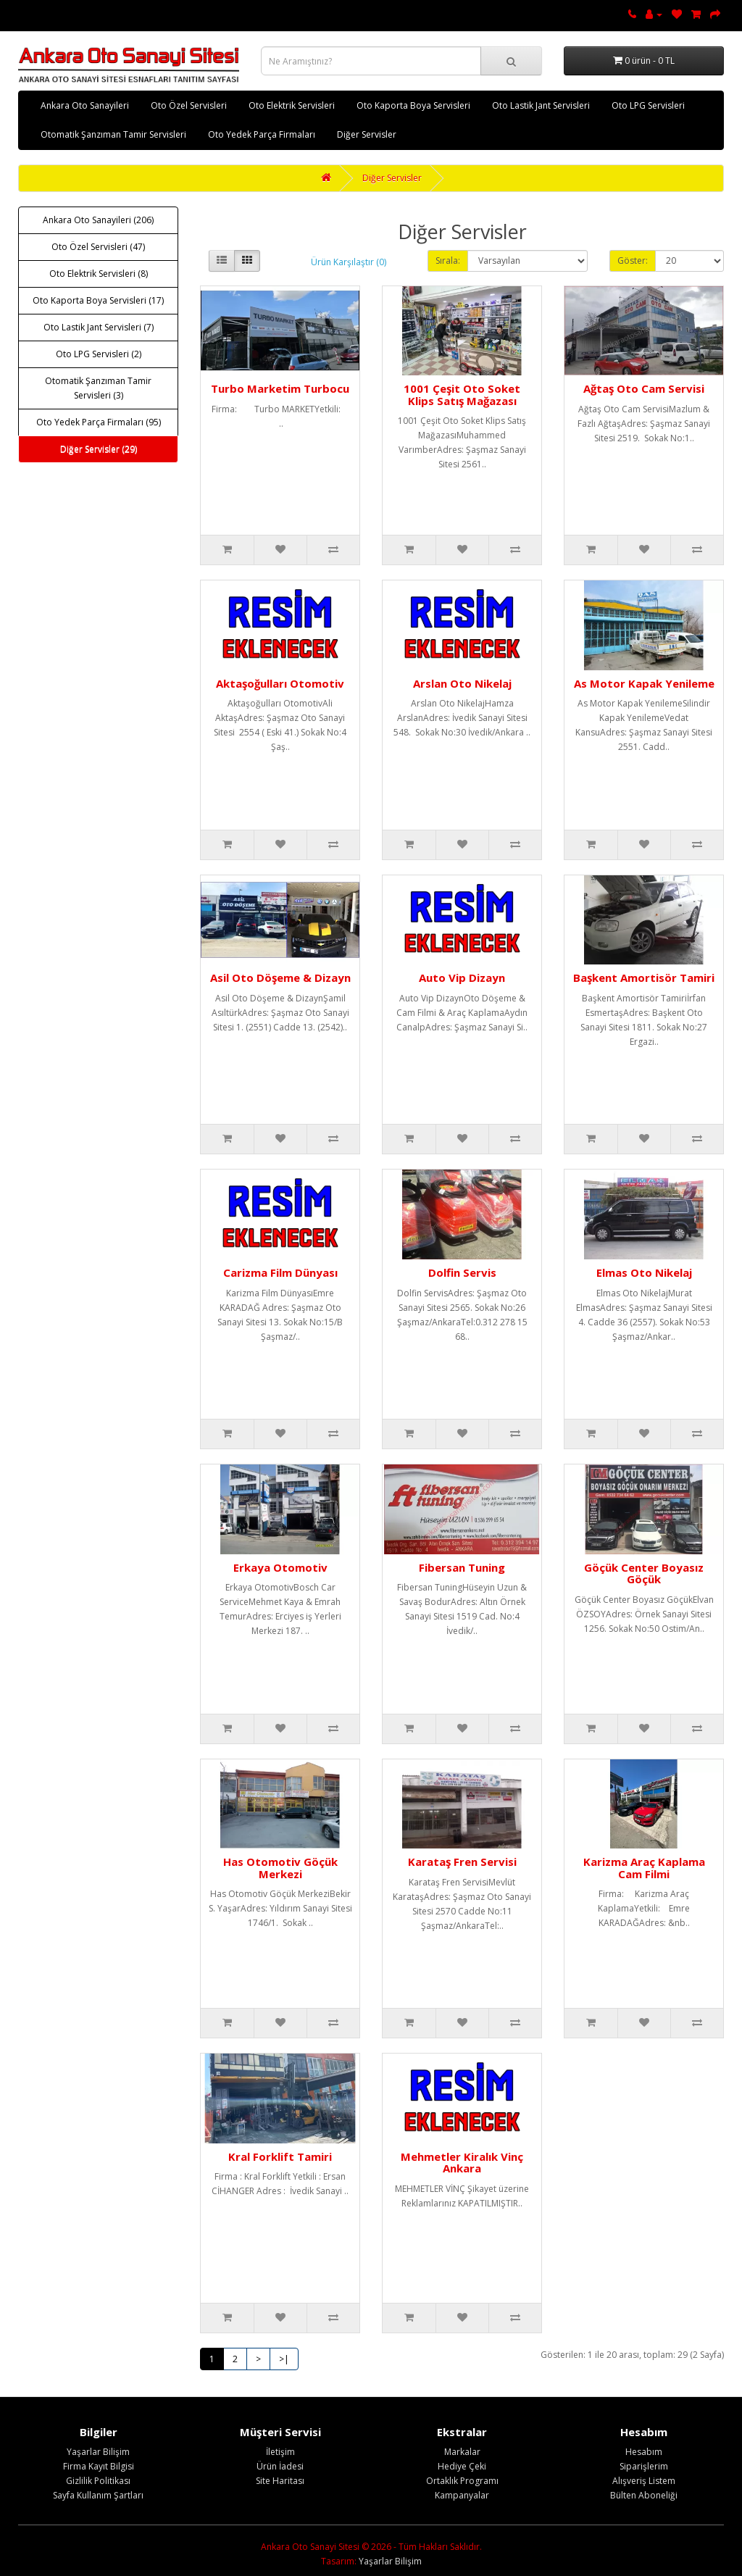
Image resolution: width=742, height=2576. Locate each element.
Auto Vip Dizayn (462, 977)
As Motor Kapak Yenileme (644, 683)
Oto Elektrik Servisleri (292, 105)
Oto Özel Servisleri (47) (98, 247)
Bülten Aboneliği (644, 2495)
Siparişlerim (644, 2466)
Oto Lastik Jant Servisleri (541, 105)
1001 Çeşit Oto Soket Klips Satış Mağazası (462, 394)
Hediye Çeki (462, 2466)
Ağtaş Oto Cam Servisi (643, 388)
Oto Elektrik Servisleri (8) (98, 273)
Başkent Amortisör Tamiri (643, 977)
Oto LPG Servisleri (648, 105)
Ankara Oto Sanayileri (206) (98, 220)
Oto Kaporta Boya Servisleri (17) (98, 300)
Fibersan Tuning (462, 1567)
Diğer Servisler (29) (98, 449)
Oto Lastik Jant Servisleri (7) (98, 327)
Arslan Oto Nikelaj (462, 683)
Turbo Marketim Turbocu (280, 388)
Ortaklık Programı (462, 2481)
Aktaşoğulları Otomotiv (280, 683)
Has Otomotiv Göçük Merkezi (280, 1867)
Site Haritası (280, 2481)
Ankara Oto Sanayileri (85, 105)
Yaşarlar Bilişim (98, 2452)
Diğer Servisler (366, 134)
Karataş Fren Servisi (462, 1861)
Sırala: (447, 260)
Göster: (632, 260)
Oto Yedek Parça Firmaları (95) (98, 422)
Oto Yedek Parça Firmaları (261, 134)
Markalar (462, 2452)
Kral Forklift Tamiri (280, 2156)
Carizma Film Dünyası (280, 1272)
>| (284, 2359)
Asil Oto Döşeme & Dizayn (280, 977)
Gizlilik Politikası (98, 2481)
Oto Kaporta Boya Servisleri (413, 105)
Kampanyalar (462, 2495)
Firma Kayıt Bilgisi (98, 2466)
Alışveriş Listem (643, 2481)
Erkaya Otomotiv (280, 1567)
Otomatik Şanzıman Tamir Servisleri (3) (98, 388)
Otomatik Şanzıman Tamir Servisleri (113, 134)
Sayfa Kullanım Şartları (98, 2495)
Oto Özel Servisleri (189, 105)
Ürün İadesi (280, 2466)
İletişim (280, 2452)
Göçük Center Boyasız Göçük (644, 1573)
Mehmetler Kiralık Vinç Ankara (462, 2162)
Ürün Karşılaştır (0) (348, 262)
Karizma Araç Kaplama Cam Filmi (644, 1867)
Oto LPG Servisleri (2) (98, 354)
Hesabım (643, 2452)
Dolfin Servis (462, 1272)
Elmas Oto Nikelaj (644, 1272)
